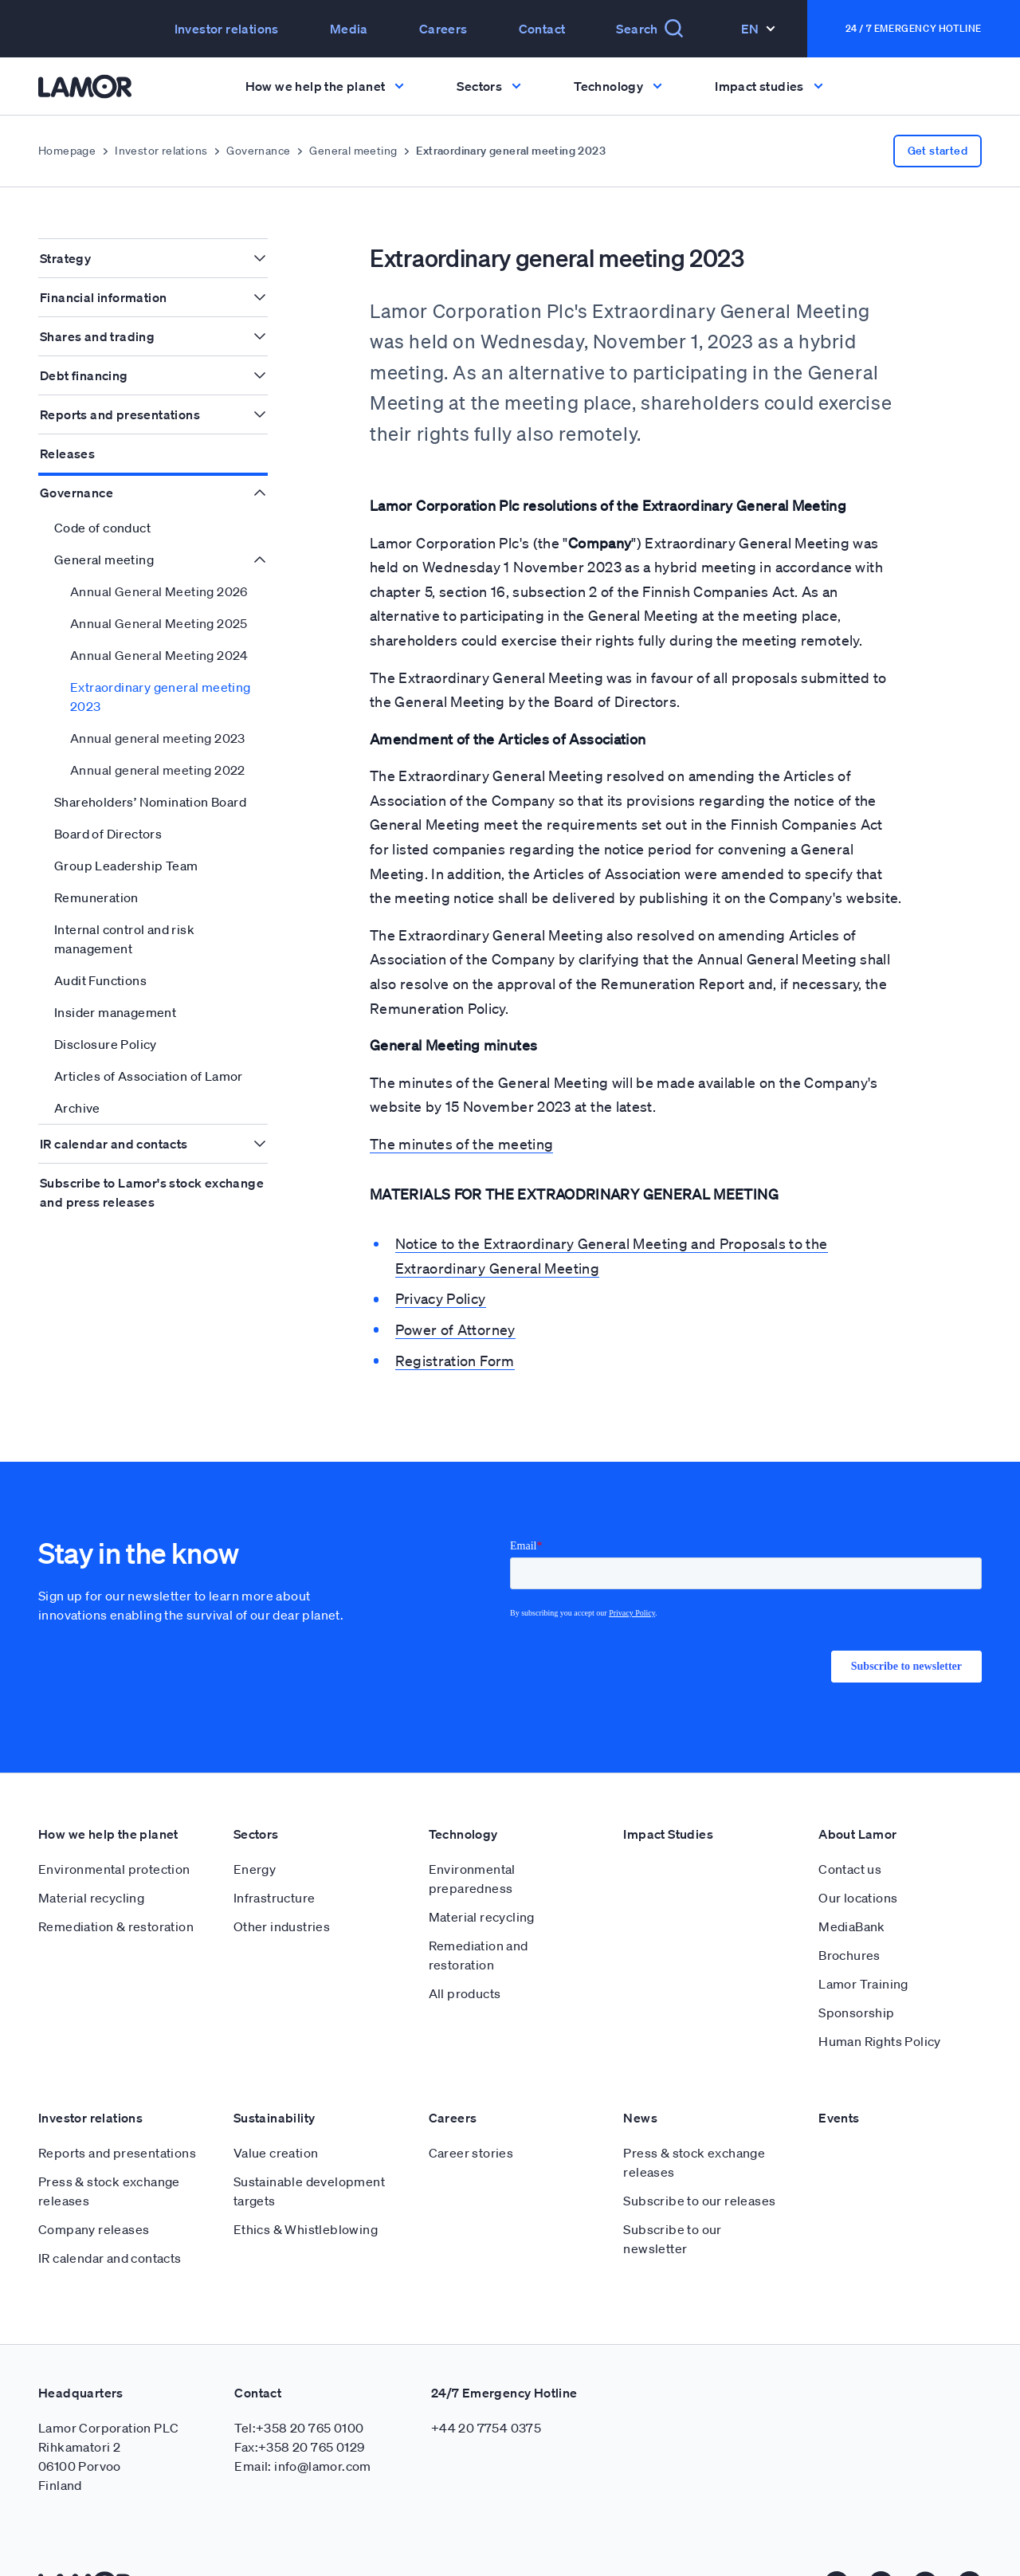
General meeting (353, 150)
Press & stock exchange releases (109, 2152)
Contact (542, 29)
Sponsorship (856, 1974)
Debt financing (84, 375)
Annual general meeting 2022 (157, 770)
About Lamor (857, 1796)
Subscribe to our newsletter (672, 2200)
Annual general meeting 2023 (157, 738)
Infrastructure (274, 1859)
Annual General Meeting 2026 (159, 591)
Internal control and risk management (124, 938)
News (640, 2079)
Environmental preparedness (472, 1840)
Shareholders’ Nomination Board (150, 802)
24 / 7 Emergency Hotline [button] (913, 28)
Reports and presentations (120, 414)
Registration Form (455, 1360)
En (758, 29)
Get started (937, 150)
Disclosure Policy (105, 1044)
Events (838, 2079)
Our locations (857, 1859)
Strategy (65, 258)
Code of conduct (102, 528)
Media (349, 29)
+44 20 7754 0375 (486, 2389)
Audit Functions (100, 980)
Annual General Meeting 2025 (159, 623)
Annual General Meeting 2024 (159, 655)
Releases (67, 453)
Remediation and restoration (478, 1916)
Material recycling (91, 1859)
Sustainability (274, 2079)
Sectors (256, 1796)
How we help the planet (108, 1796)
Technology (463, 1796)
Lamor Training (863, 1946)
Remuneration (96, 897)
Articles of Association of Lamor (148, 1076)
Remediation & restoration (116, 1888)
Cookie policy (659, 2546)
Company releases (93, 2191)
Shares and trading (97, 336)
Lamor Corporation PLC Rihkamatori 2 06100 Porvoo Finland (108, 2418)
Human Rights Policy (879, 2003)
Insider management (115, 1012)
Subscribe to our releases (699, 2162)
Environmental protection (114, 1831)
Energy (254, 1831)
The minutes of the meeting (461, 1144)
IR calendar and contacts (114, 1144)
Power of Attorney (455, 1329)
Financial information (103, 297)
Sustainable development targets (309, 2152)
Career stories (471, 2114)
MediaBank (851, 1888)
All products (465, 1955)
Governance (258, 150)
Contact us (849, 1831)
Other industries (281, 1888)
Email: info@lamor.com (302, 2428)
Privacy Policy (440, 1298)
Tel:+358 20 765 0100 (298, 2389)
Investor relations (227, 29)
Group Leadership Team (126, 866)
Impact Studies (668, 1796)
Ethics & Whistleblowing (305, 2191)
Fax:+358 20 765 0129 (299, 2409)
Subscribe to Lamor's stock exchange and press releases (152, 1192)
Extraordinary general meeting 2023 (160, 696)
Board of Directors (108, 834)
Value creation (276, 2114)
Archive (77, 1108)
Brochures (849, 1917)
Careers (443, 29)
